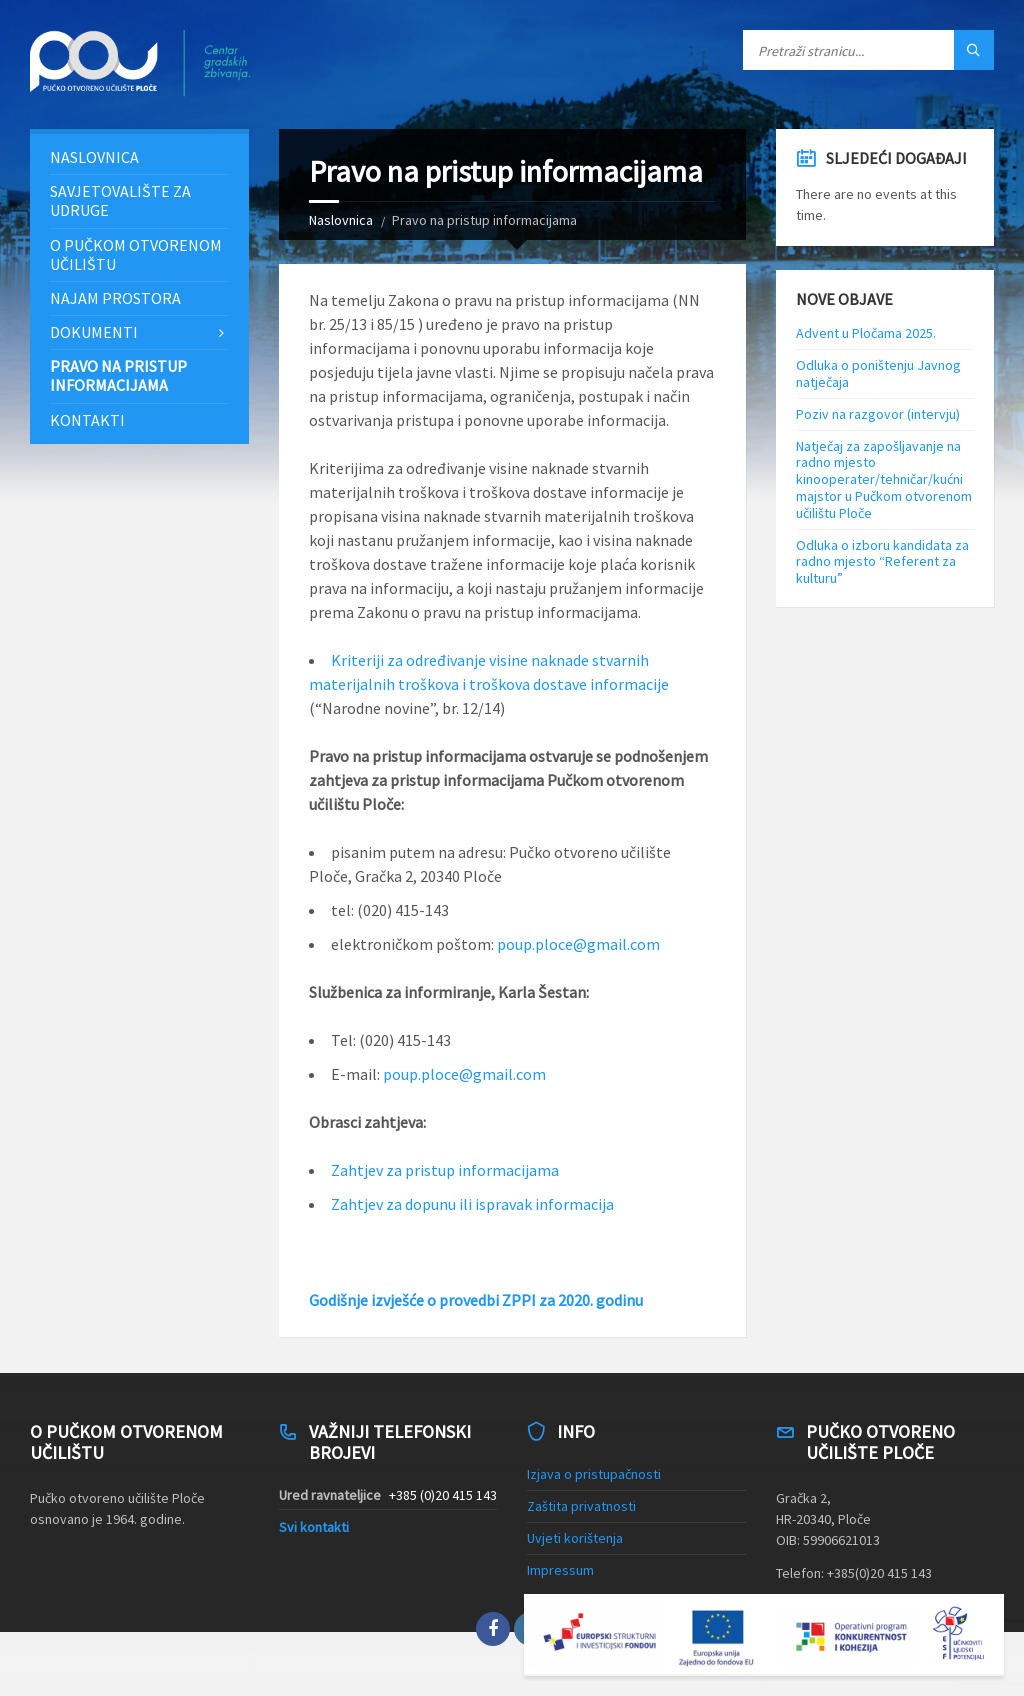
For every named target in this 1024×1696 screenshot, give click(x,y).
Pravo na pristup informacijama (118, 375)
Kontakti (87, 420)
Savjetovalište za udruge (120, 200)
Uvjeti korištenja (575, 1538)
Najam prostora (115, 298)
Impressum (560, 1570)
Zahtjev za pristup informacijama (445, 1170)
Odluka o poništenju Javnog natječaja (878, 373)
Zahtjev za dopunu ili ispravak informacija (472, 1204)
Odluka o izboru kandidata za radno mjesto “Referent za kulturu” (882, 562)
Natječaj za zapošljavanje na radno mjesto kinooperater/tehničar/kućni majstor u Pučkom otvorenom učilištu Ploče (884, 479)
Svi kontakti (314, 1527)
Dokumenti (94, 332)
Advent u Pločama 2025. (866, 333)
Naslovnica (341, 220)
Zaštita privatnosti (581, 1506)
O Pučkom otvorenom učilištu (136, 254)
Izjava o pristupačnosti (594, 1474)
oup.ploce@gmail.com (583, 944)
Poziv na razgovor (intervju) (878, 414)
